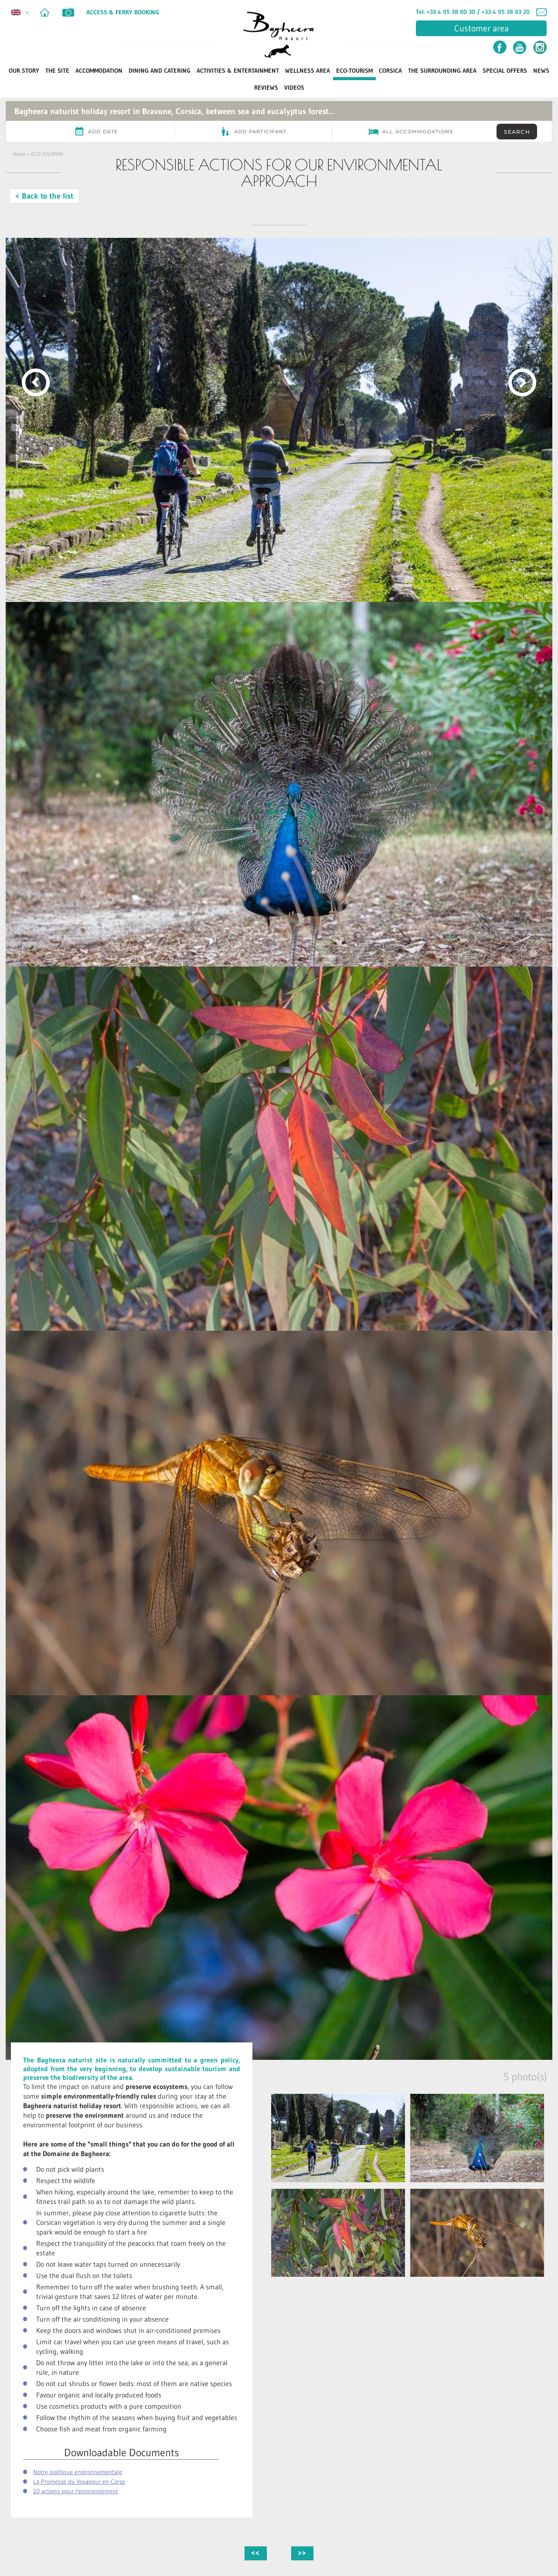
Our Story (24, 70)
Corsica (390, 70)
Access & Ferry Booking (122, 12)
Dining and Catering (160, 70)
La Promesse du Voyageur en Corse (79, 2481)
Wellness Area (307, 70)
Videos (294, 87)
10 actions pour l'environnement (75, 2491)
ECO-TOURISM (354, 70)
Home (18, 154)
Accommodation (98, 70)
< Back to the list (44, 196)
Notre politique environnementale (77, 2472)
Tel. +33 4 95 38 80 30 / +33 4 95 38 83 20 (473, 12)
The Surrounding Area (442, 70)
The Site (57, 70)
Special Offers (505, 70)
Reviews (266, 87)
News (541, 70)
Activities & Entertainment (238, 70)
